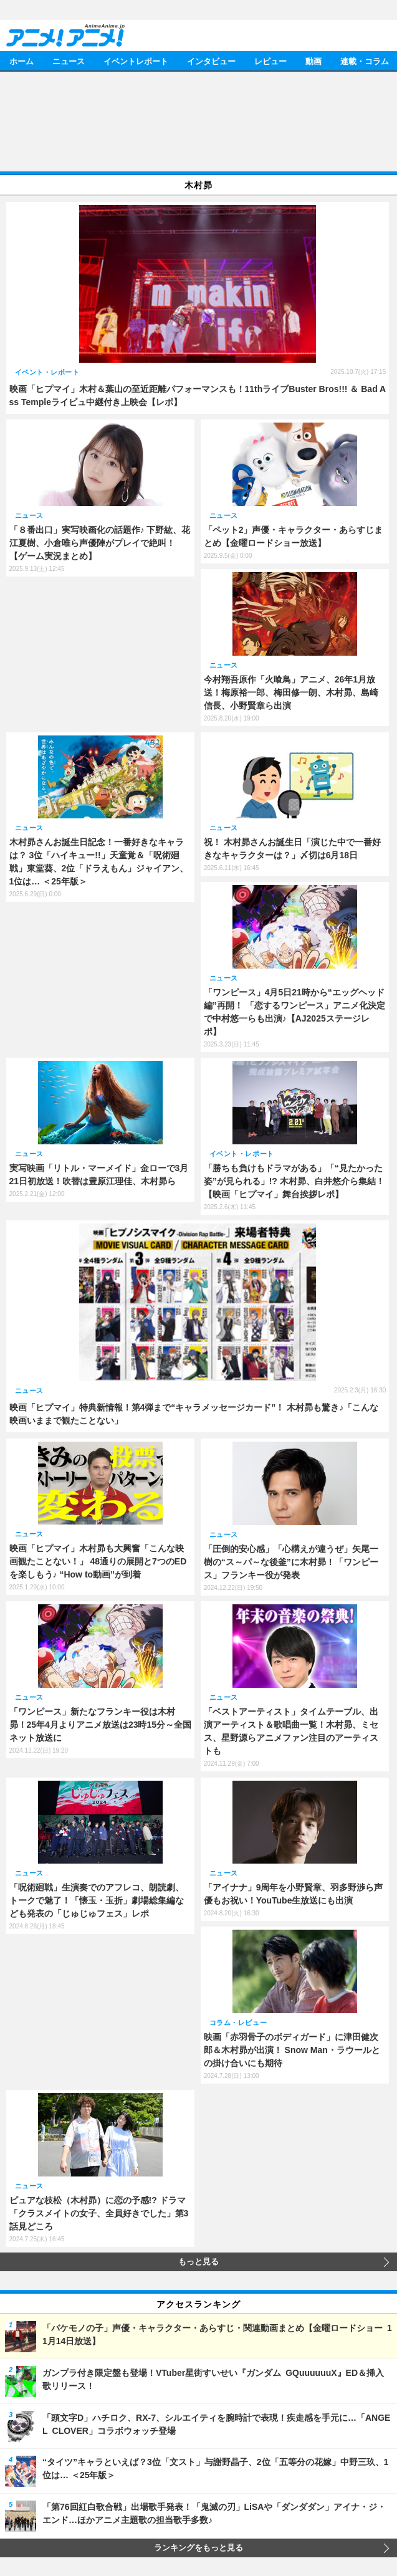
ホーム (21, 61)
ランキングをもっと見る (198, 2548)
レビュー (270, 61)
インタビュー (211, 61)
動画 (313, 61)
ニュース (68, 61)
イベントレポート (135, 61)
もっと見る (198, 2262)
